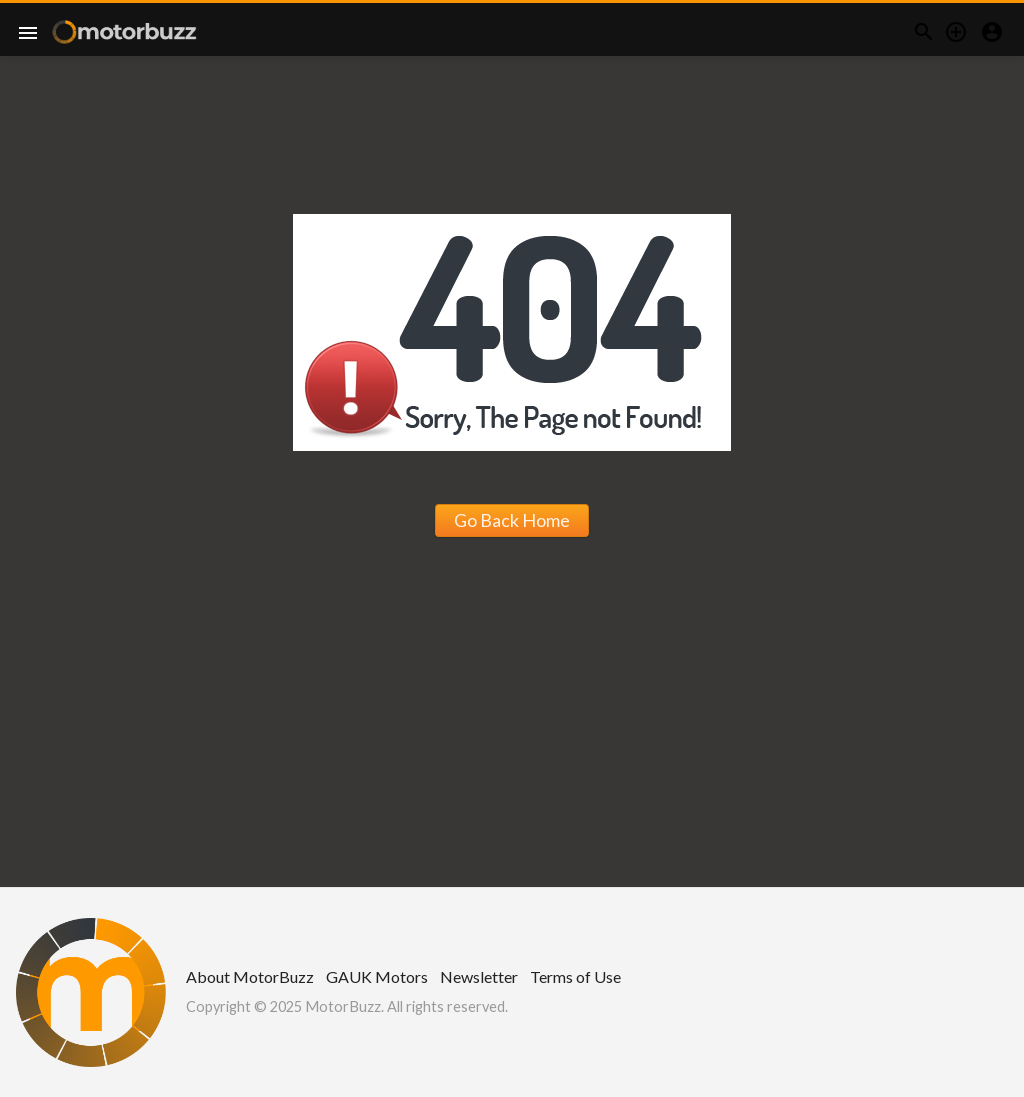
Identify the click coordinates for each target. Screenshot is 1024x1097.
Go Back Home (512, 520)
